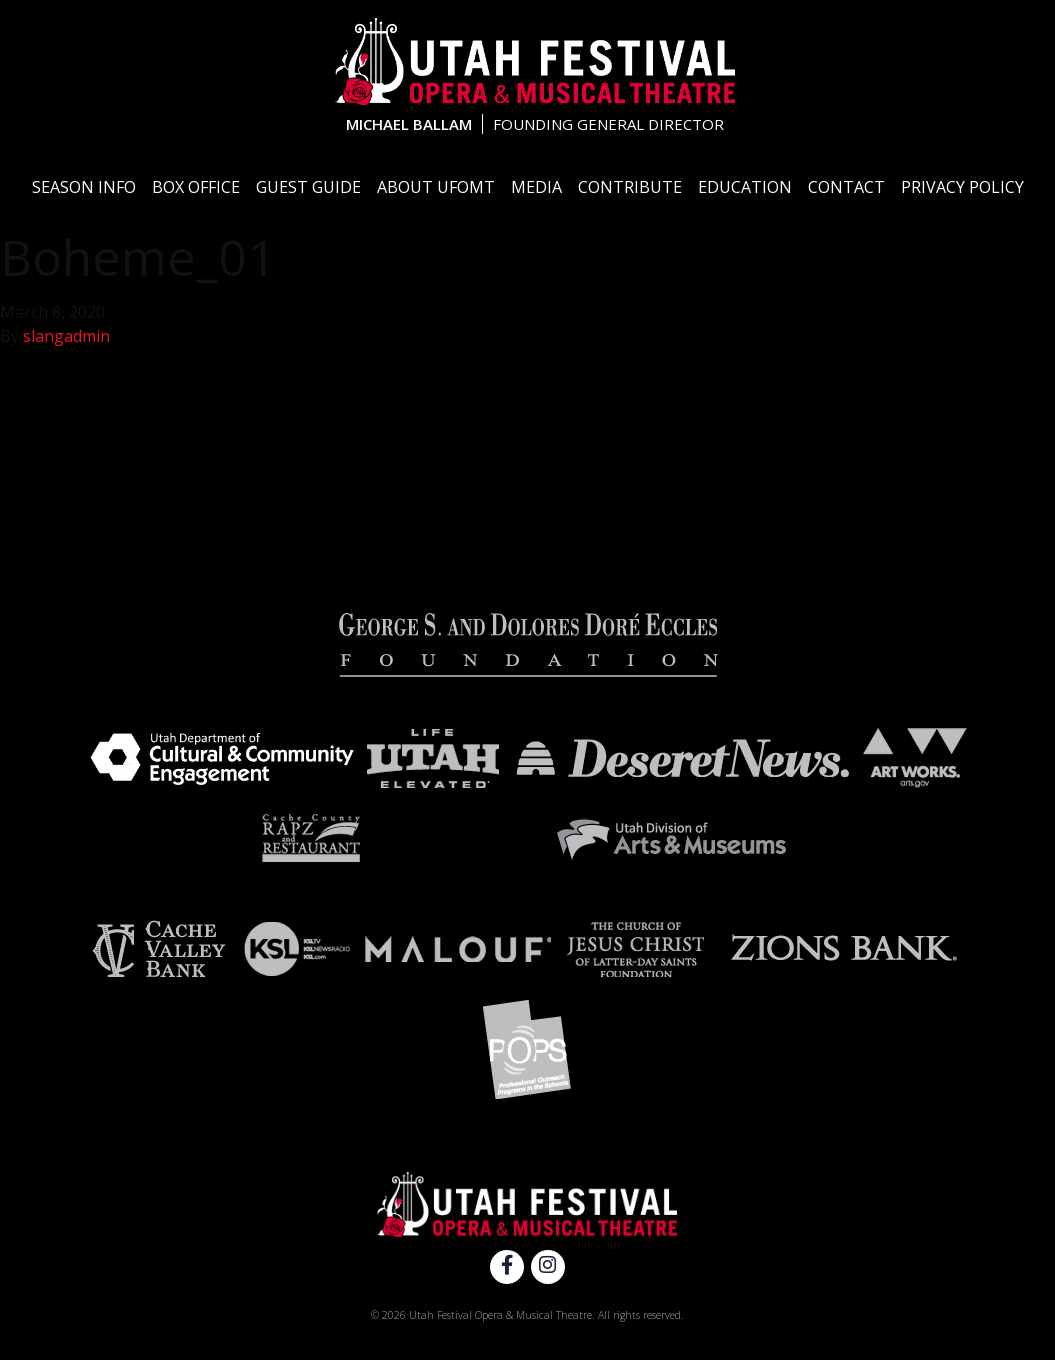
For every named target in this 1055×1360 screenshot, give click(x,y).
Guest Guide (308, 187)
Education (745, 187)
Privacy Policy (962, 187)
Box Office (196, 187)
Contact (846, 187)
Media (536, 187)
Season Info (84, 187)
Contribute (630, 187)
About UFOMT (436, 187)
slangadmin (66, 336)
